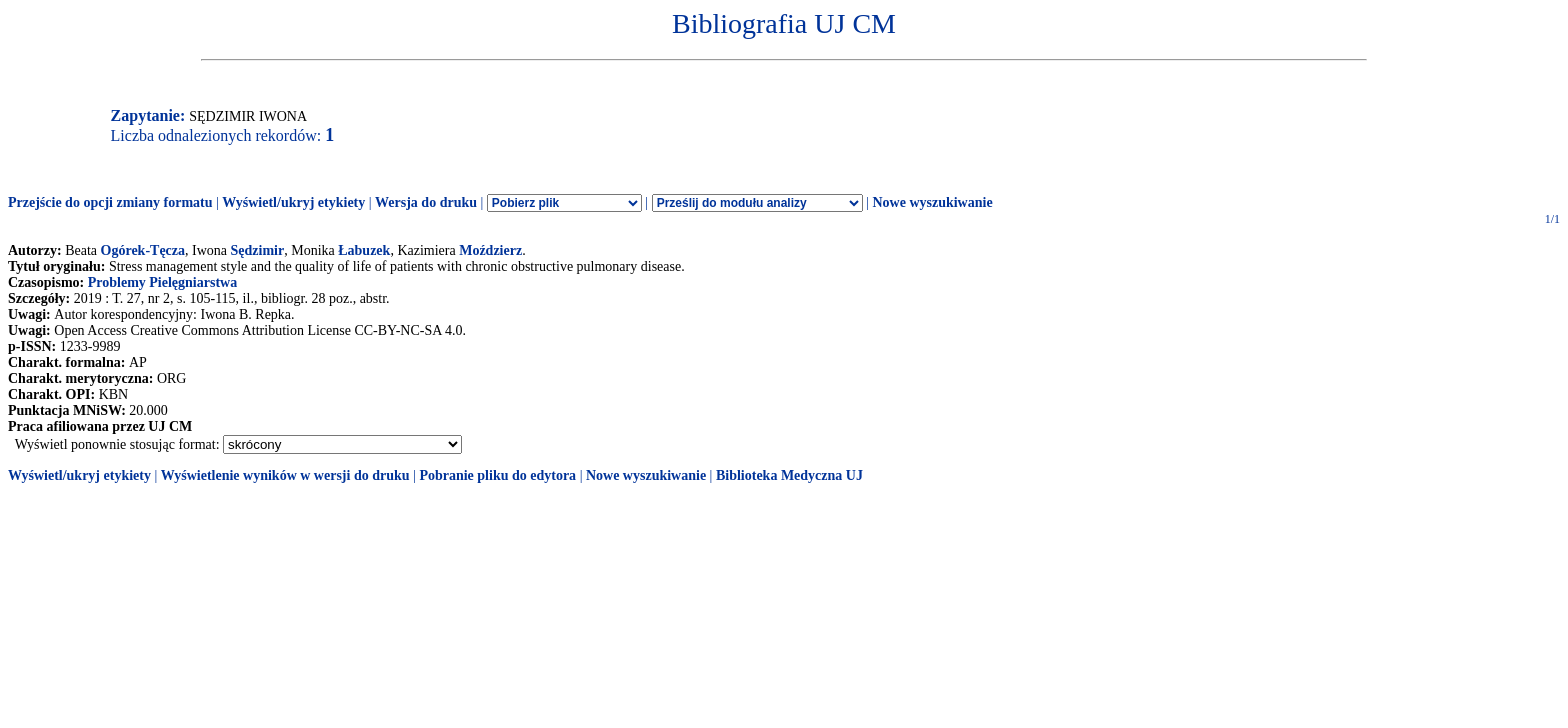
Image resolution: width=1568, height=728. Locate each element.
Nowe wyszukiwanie (932, 202)
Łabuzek (364, 250)
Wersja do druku (426, 202)
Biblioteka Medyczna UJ (789, 475)
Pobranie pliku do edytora (497, 475)
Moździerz (490, 250)
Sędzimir (258, 250)
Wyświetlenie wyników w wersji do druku (285, 475)
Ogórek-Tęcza (143, 250)
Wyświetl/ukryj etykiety (293, 202)
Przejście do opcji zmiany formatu (110, 202)
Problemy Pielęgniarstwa (162, 282)
